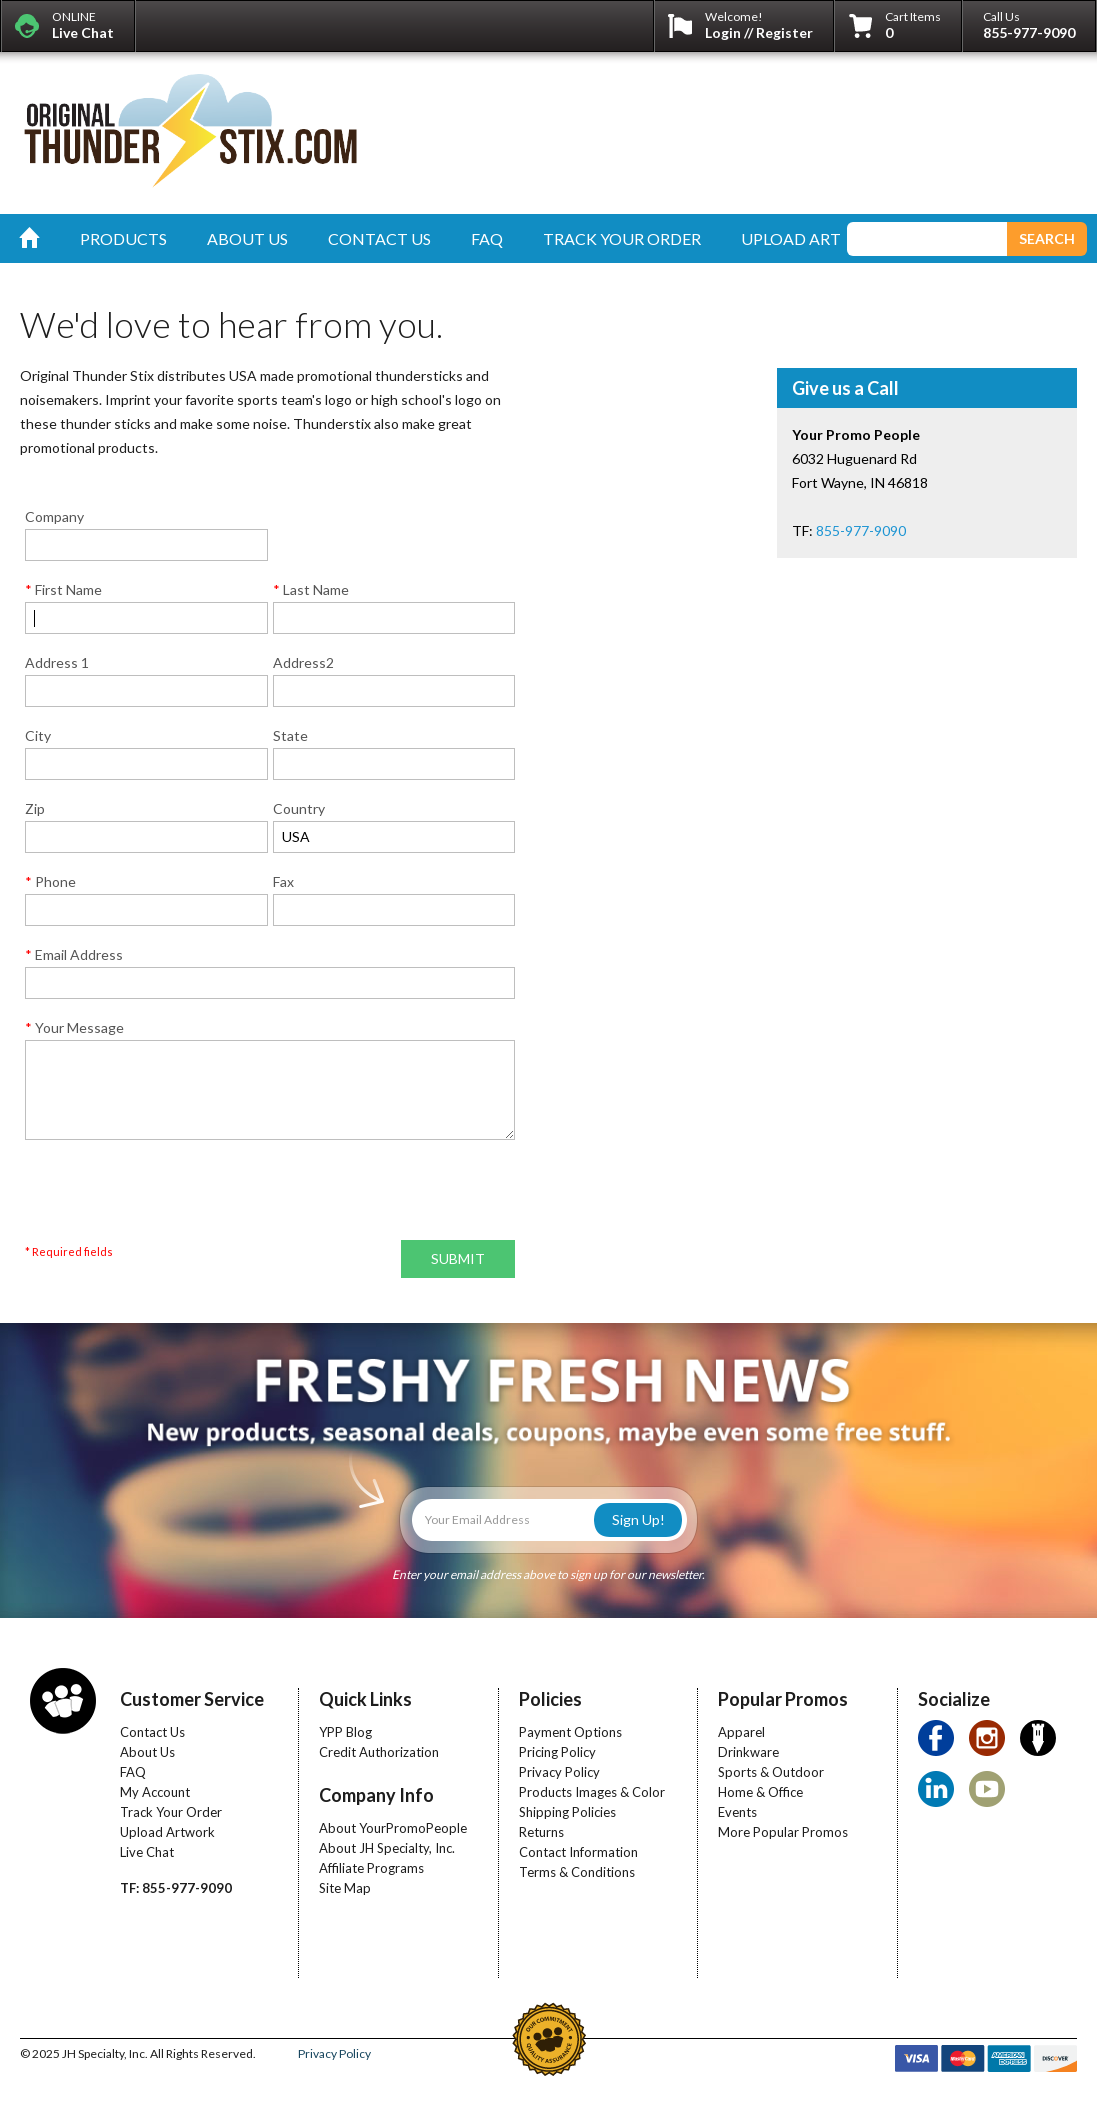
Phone (50, 881)
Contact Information (578, 1852)
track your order (622, 238)
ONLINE (83, 25)
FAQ (133, 1772)
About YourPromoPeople (393, 1828)
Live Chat (147, 1852)
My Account (155, 1792)
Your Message (74, 1027)
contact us (379, 238)
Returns (541, 1832)
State (290, 735)
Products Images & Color (592, 1792)
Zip (35, 808)
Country (299, 808)
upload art (791, 238)
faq (487, 238)
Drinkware (748, 1752)
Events (737, 1812)
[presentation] (177, 1196)
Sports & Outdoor (771, 1772)
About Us (147, 1752)
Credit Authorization (379, 1752)
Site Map (345, 1888)
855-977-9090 (1029, 32)
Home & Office (760, 1792)
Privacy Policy (559, 1772)
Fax (283, 881)
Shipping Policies (567, 1812)
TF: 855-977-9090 (176, 1888)
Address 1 (57, 662)
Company (54, 516)
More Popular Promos (783, 1832)
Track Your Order (171, 1812)
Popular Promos (783, 1699)
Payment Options (570, 1732)
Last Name (311, 589)
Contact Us (152, 1732)
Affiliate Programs (371, 1868)
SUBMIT (458, 1258)
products (123, 238)
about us (247, 238)
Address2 (303, 662)
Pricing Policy (557, 1752)
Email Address (74, 954)
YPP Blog (345, 1732)
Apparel (741, 1732)
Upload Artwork (167, 1832)
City (38, 735)
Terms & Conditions (577, 1872)
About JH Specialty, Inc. (387, 1848)
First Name (63, 589)
